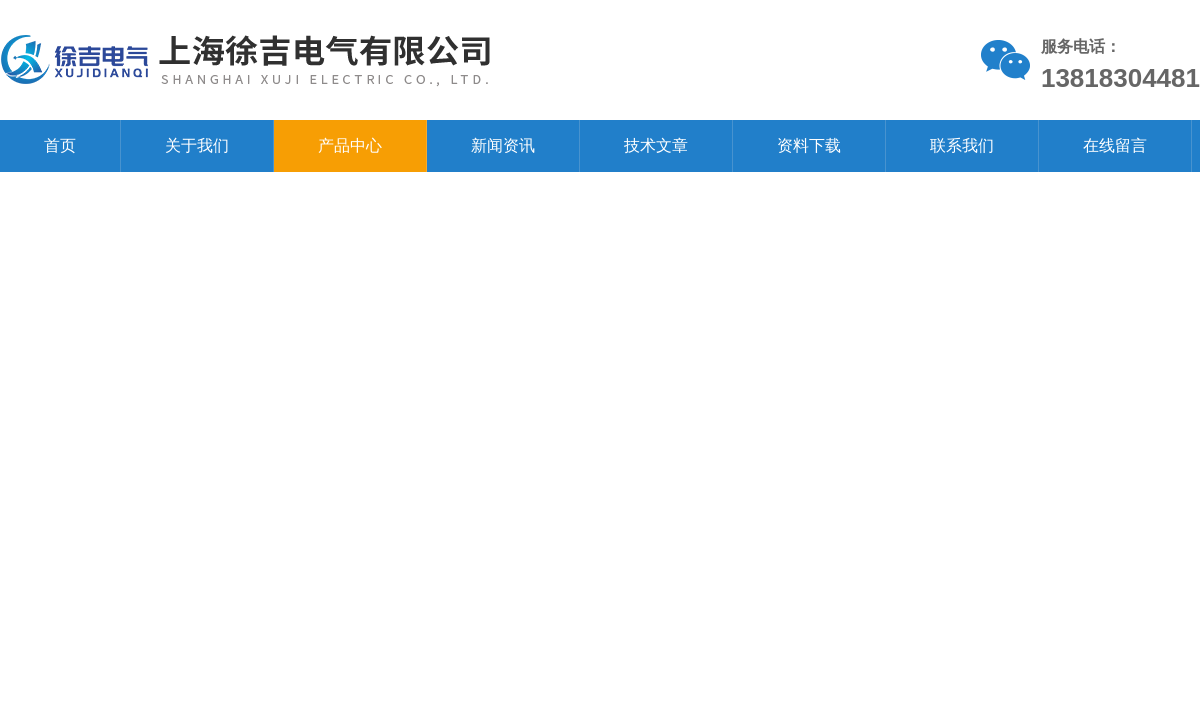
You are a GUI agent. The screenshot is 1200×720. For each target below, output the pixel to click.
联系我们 (962, 145)
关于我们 (197, 145)
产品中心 (350, 145)
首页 (60, 145)
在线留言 (1115, 145)
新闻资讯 (503, 145)
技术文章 (656, 145)
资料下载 (809, 145)
